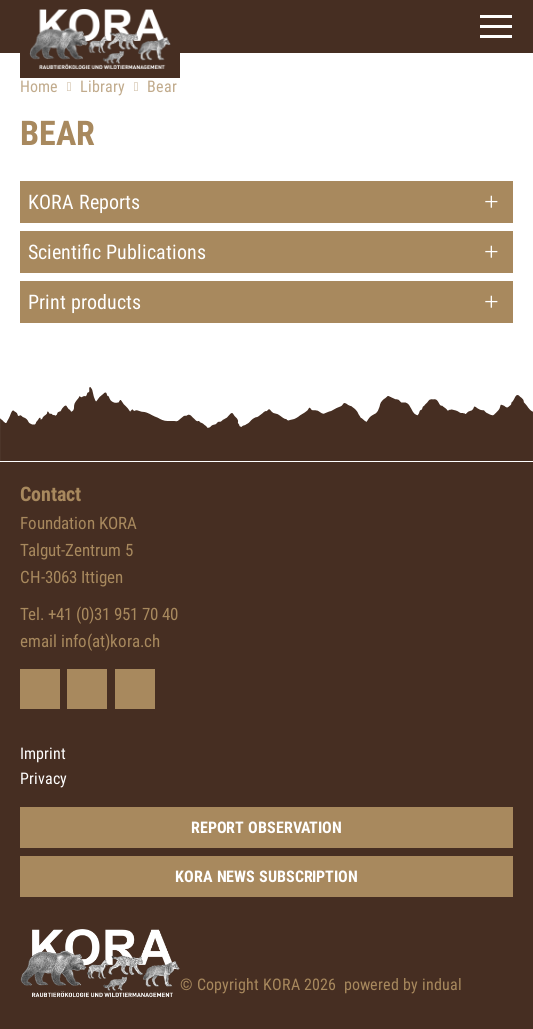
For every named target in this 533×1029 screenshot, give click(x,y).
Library (102, 86)
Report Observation (266, 827)
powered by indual (403, 984)
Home (39, 86)
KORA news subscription (266, 876)
